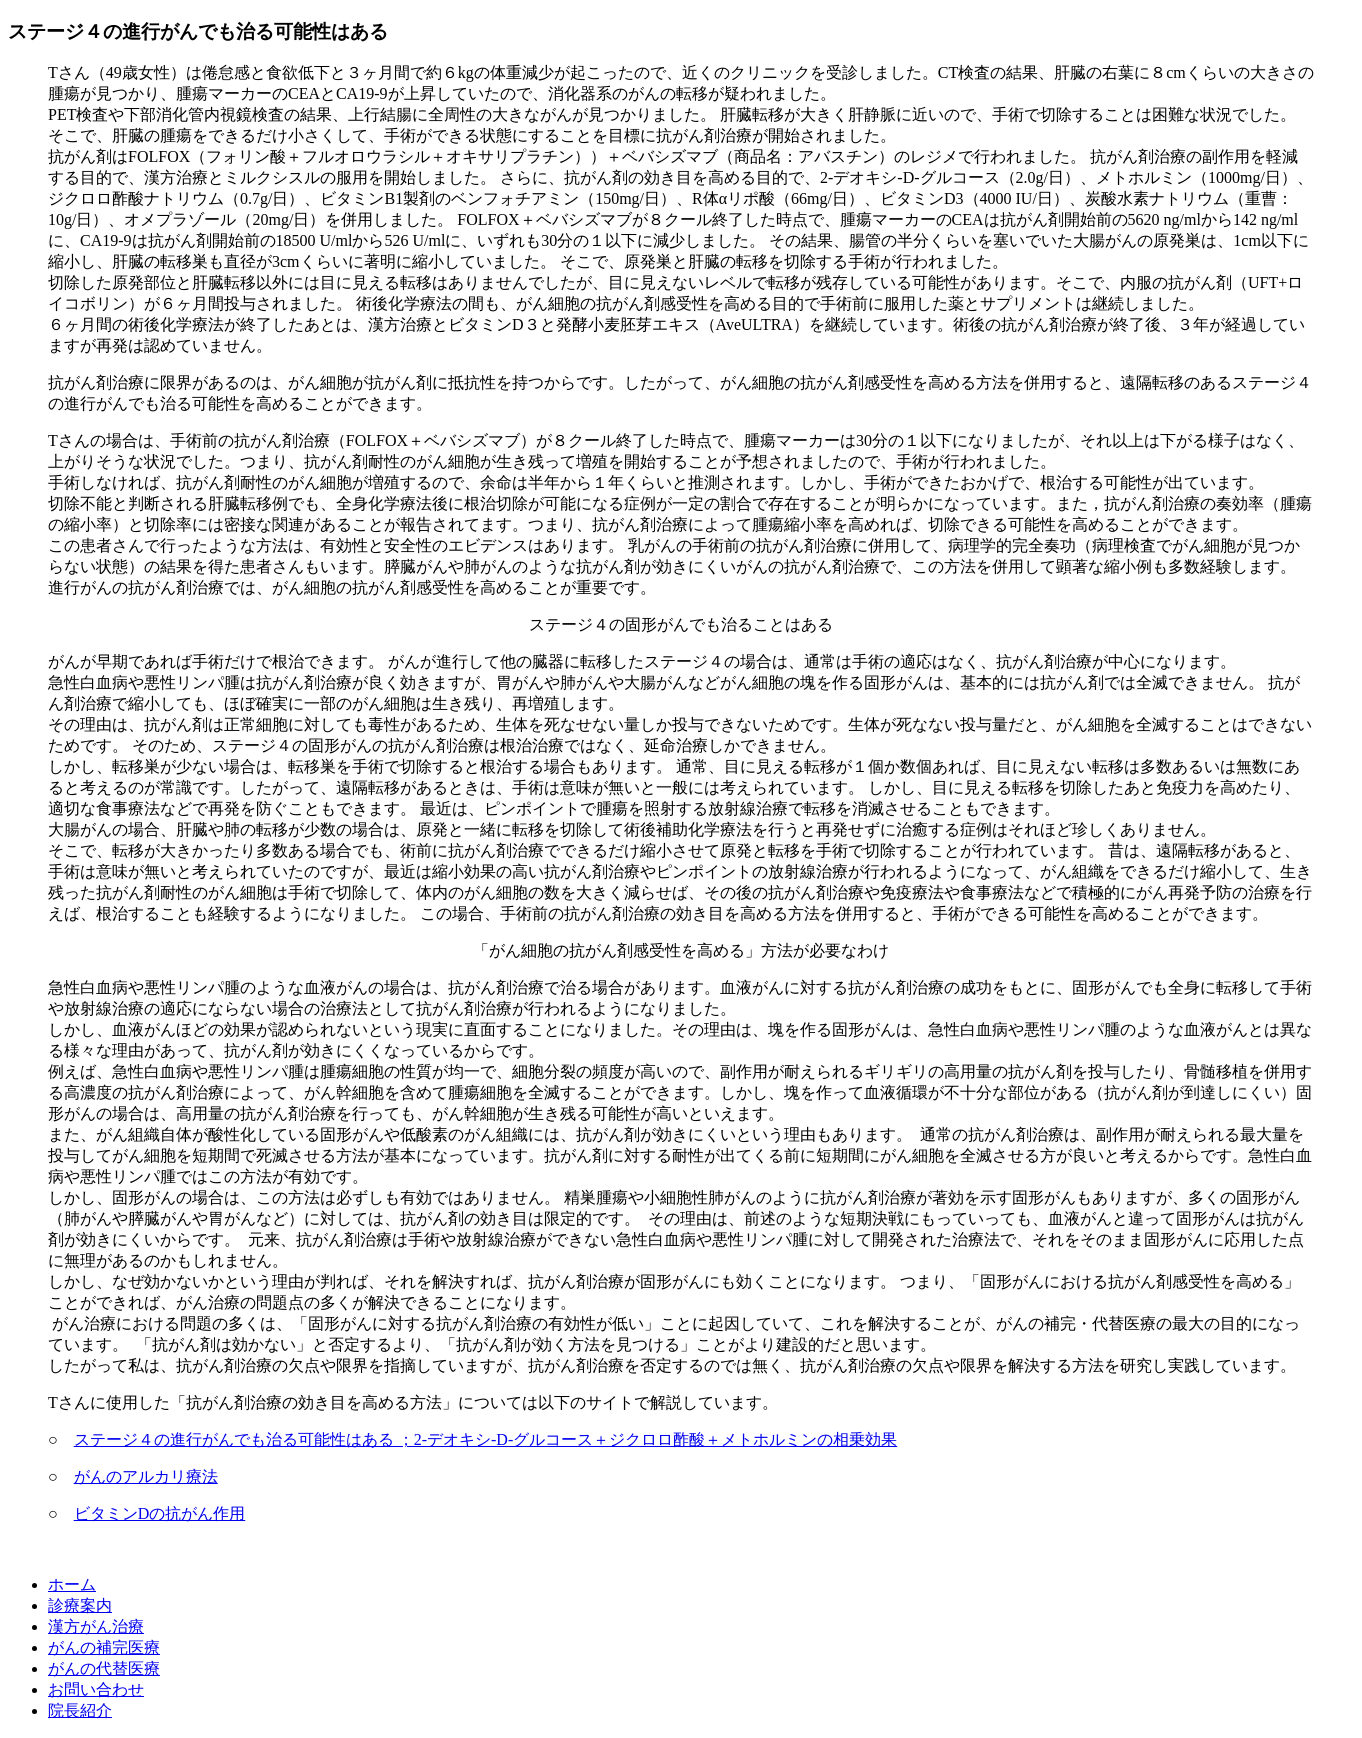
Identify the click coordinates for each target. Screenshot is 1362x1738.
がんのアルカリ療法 (146, 1476)
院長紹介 (80, 1710)
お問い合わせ (96, 1689)
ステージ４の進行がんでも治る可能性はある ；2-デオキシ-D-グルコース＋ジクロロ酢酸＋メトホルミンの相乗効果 (486, 1439)
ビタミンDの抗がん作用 (160, 1513)
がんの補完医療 (104, 1647)
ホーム (72, 1584)
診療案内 (80, 1605)
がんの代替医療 (104, 1668)
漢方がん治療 (96, 1626)
